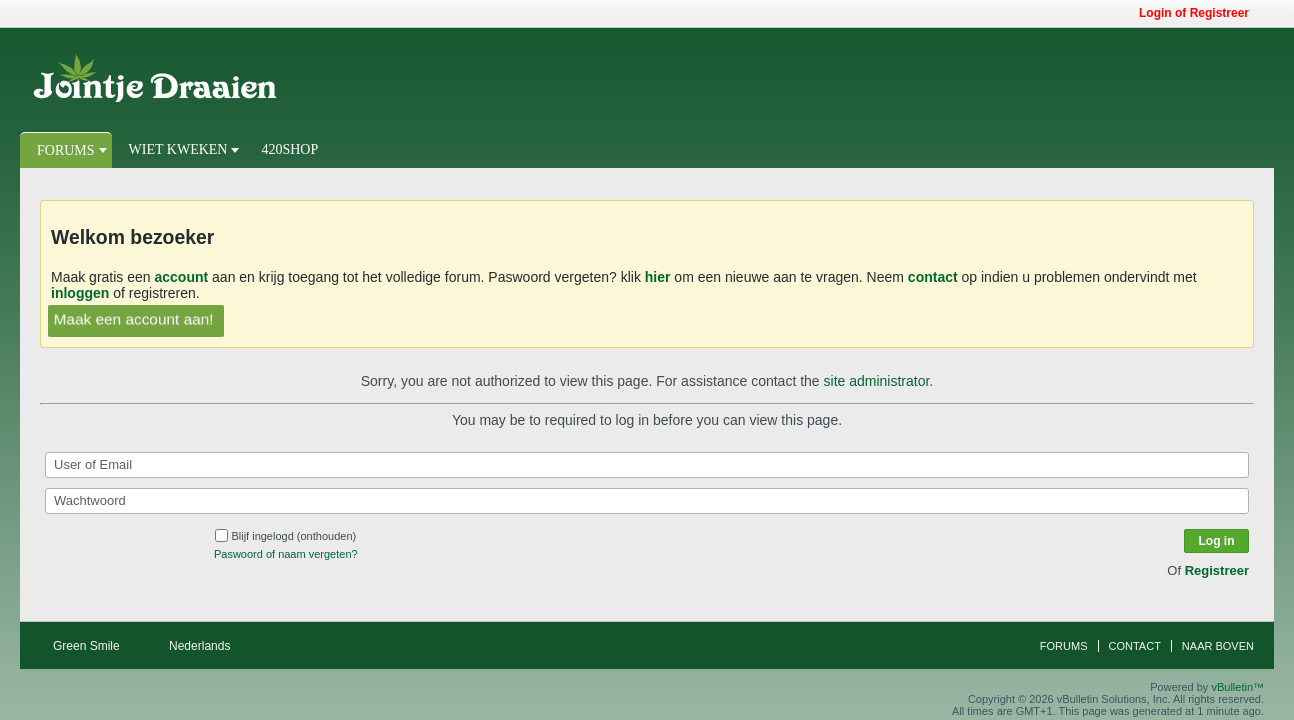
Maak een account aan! (133, 318)
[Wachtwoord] (647, 501)
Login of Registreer (1200, 13)
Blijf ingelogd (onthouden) (285, 536)
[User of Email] (647, 465)
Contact (1135, 646)
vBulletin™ (1237, 687)
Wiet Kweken (178, 149)
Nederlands (206, 646)
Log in (1217, 541)
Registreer (1217, 570)
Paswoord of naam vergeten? (286, 554)
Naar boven (1218, 646)
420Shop (289, 149)
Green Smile (93, 646)
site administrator (877, 381)
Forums (66, 150)
